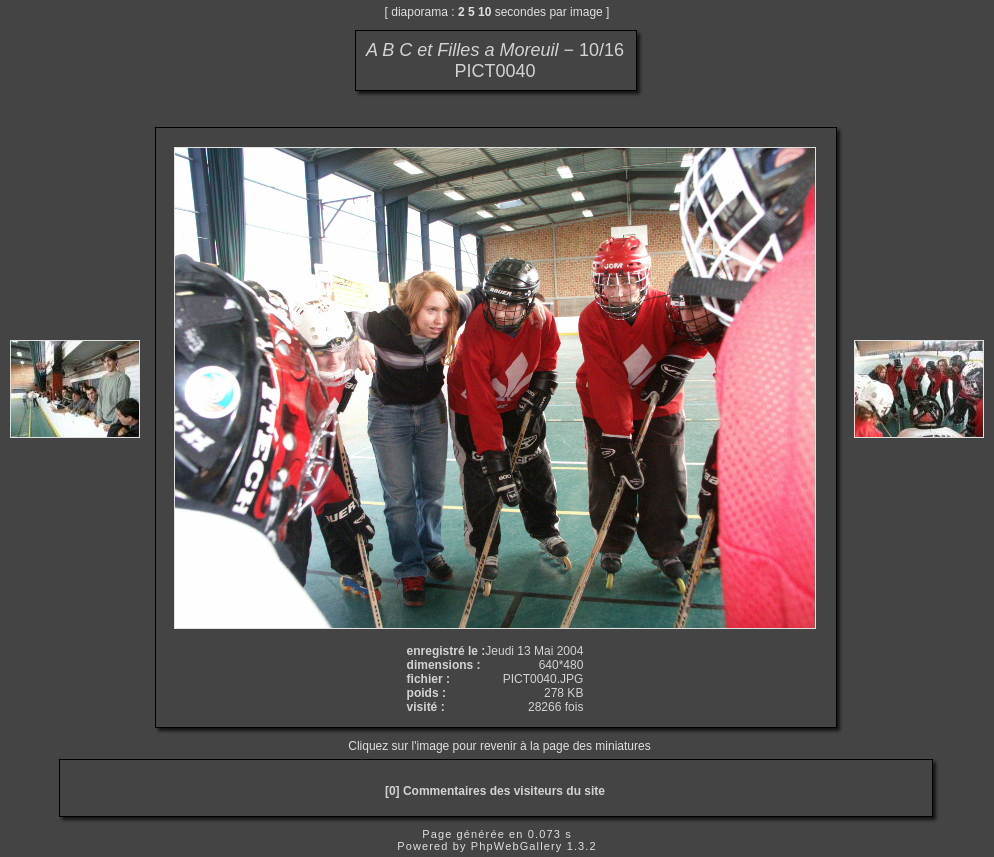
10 (484, 12)
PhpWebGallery (517, 846)
